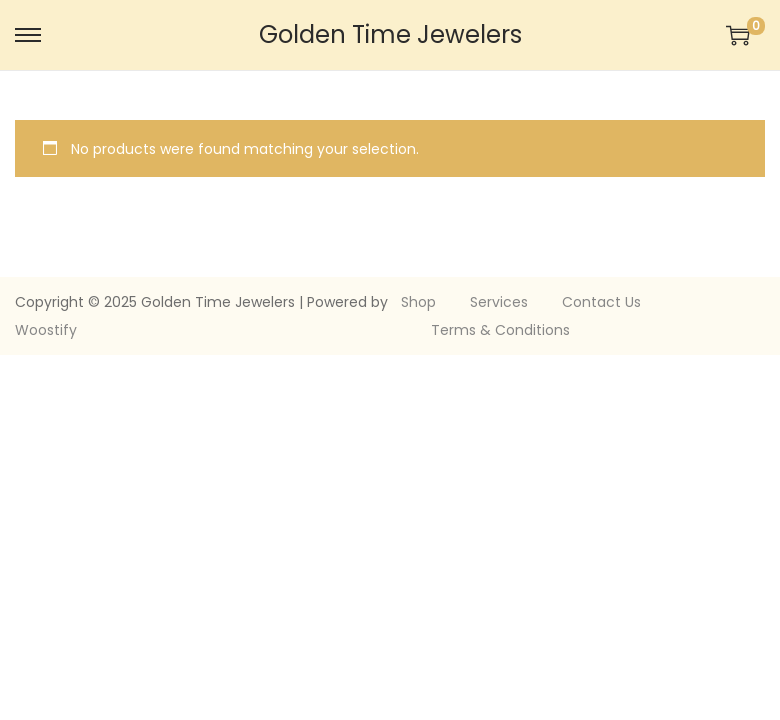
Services (499, 302)
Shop (418, 302)
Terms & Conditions (500, 330)
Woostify (46, 330)
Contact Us (601, 302)
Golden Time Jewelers (390, 34)
